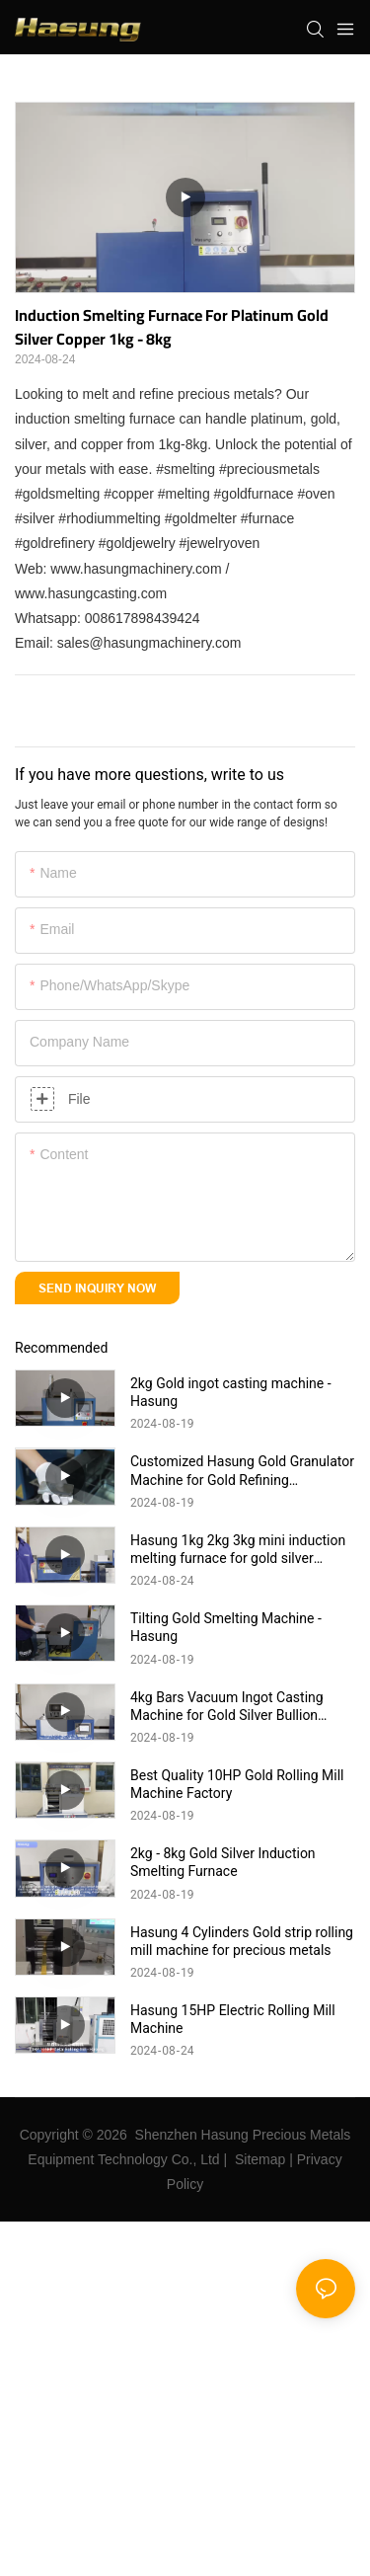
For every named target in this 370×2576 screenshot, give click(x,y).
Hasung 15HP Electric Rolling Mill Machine (232, 2019)
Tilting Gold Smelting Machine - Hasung (226, 1627)
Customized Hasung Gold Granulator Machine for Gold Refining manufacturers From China (242, 1470)
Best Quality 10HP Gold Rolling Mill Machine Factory (237, 1784)
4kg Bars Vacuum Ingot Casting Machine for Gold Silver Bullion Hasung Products (227, 1706)
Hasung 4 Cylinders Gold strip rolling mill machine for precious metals (241, 1941)
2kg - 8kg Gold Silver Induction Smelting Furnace (223, 1862)
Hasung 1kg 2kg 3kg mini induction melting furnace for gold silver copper (237, 1549)
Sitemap (260, 2159)
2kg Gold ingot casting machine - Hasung (231, 1392)
